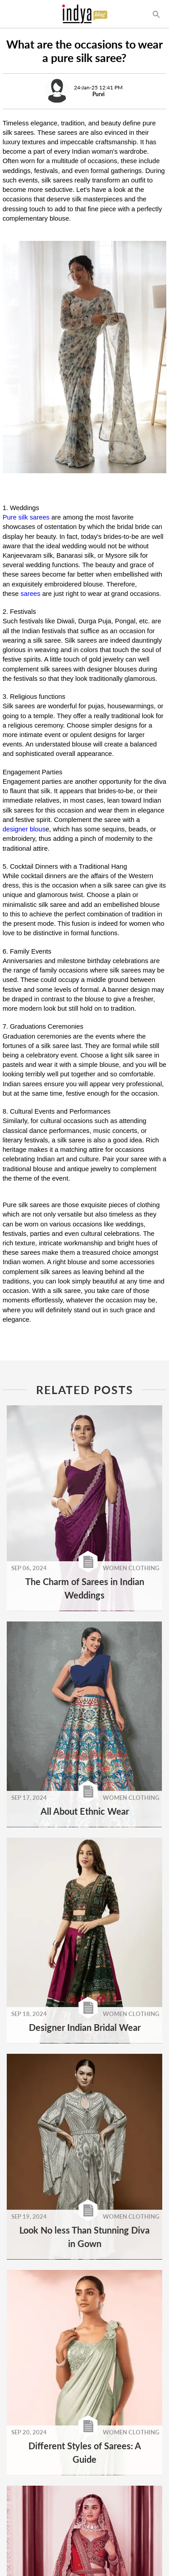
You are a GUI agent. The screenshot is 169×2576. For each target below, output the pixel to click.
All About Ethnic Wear (85, 1811)
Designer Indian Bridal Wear (85, 2027)
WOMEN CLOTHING (131, 1568)
